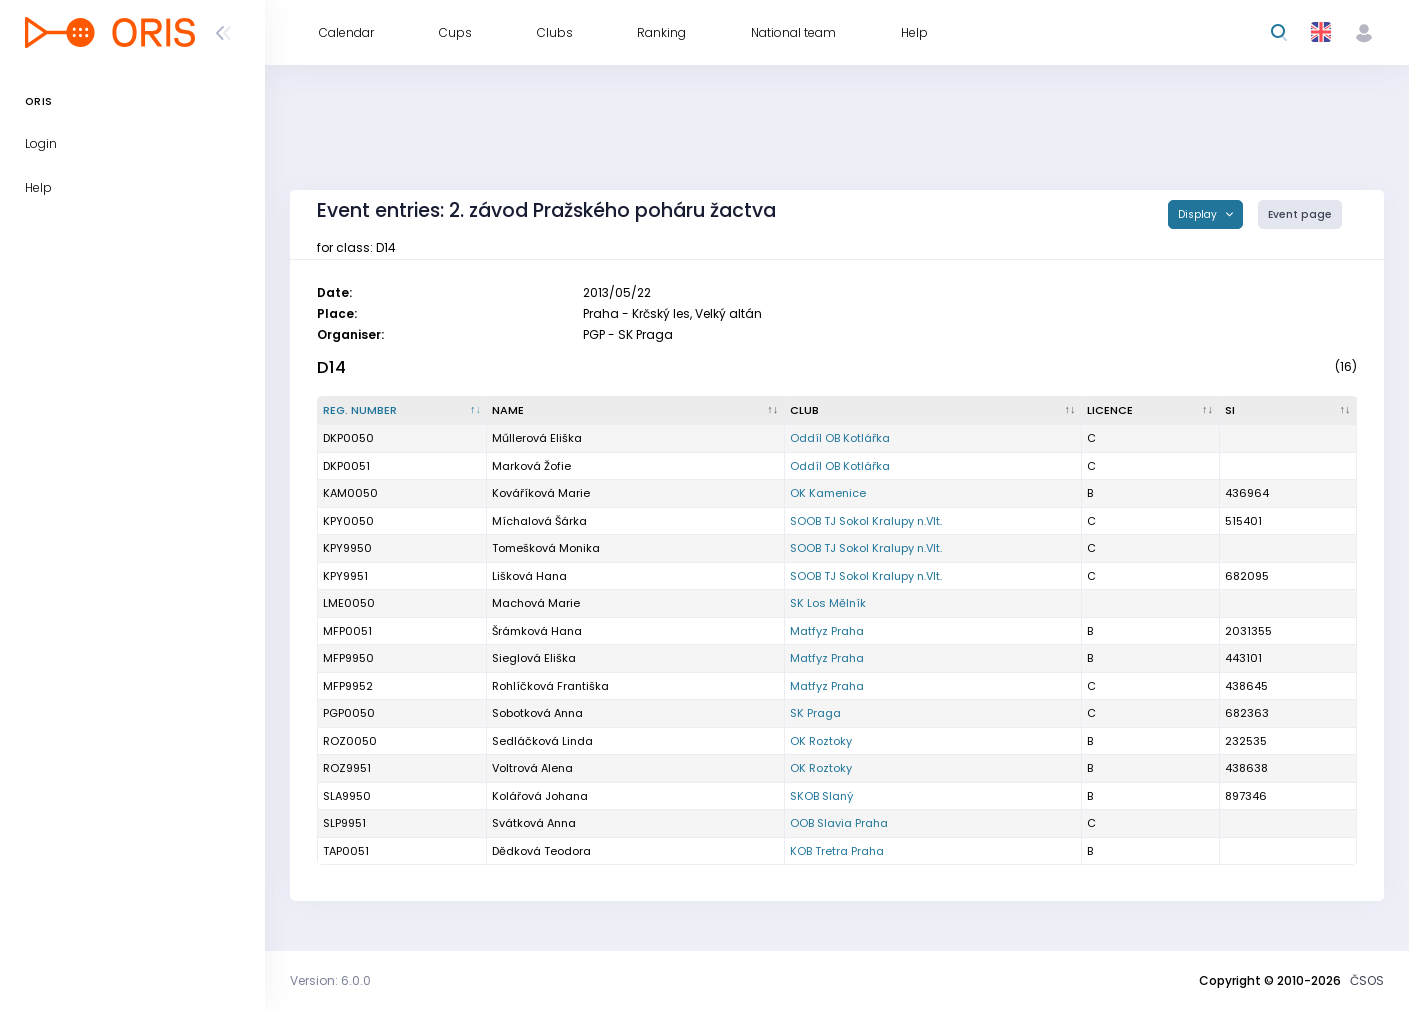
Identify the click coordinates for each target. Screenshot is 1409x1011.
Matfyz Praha (827, 631)
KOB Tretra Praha (837, 851)
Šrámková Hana (537, 631)
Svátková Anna (534, 823)
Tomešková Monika (546, 548)
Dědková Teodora (541, 851)
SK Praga (815, 713)
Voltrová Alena (532, 768)
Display (1199, 214)
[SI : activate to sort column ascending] (1289, 411)
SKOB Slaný (822, 796)
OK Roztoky (821, 741)
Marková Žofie (531, 466)
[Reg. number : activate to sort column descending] (402, 411)
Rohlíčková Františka (550, 686)
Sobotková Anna (537, 713)
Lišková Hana (529, 576)
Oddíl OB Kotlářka (840, 438)
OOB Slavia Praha (839, 823)
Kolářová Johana (540, 796)
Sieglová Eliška (534, 658)
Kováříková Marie (541, 493)
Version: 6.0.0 (330, 980)
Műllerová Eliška (537, 438)
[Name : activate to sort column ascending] (635, 411)
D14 (331, 367)
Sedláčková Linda (542, 741)
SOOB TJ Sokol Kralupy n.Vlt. (866, 521)
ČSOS (1367, 980)
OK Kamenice (828, 493)
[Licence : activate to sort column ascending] (1150, 411)
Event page (1300, 214)
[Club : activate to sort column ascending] (933, 411)
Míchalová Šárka (539, 521)
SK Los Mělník (828, 603)
